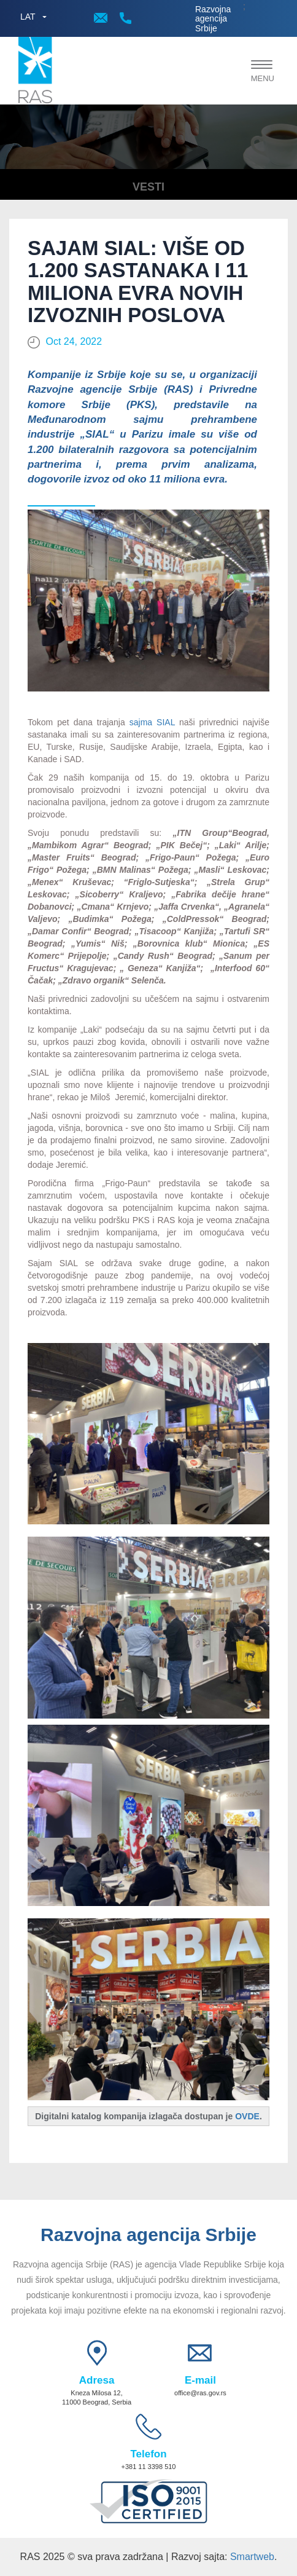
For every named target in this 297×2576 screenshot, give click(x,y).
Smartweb (252, 2556)
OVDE (247, 2116)
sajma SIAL (152, 722)
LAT (28, 17)
